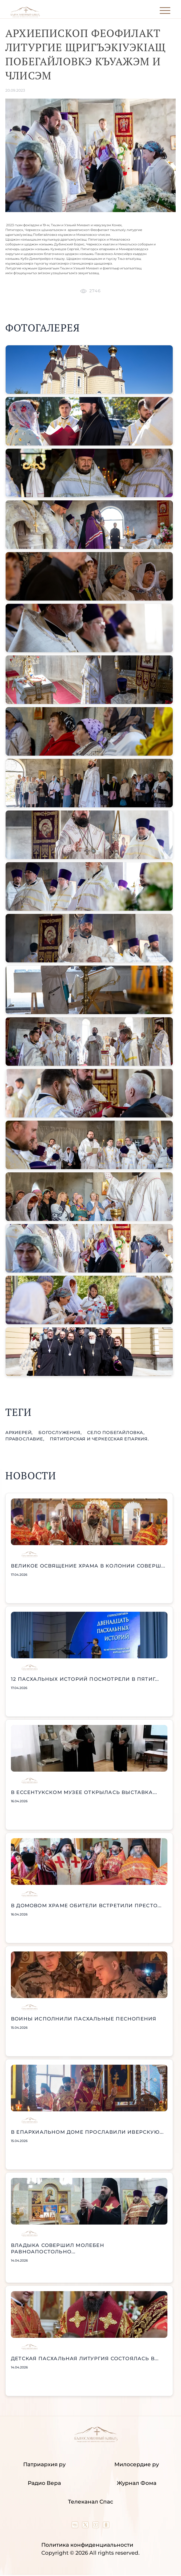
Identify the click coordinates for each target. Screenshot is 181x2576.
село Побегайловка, (115, 1432)
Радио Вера (44, 2483)
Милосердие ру (136, 2464)
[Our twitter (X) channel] (86, 2526)
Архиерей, (19, 1432)
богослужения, (60, 1432)
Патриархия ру (44, 2464)
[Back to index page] (25, 16)
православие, (25, 1438)
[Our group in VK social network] (75, 2526)
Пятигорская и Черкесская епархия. (99, 1438)
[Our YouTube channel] (96, 2526)
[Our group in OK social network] (106, 2526)
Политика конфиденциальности (87, 2545)
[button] (89, 369)
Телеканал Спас (90, 2501)
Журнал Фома (136, 2483)
